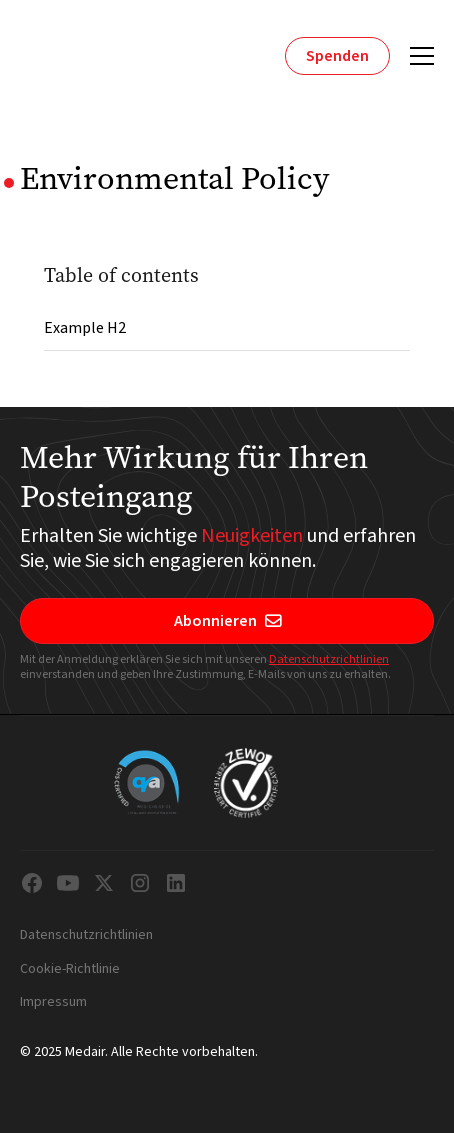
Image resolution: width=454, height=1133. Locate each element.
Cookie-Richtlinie (70, 970)
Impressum (53, 1003)
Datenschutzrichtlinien (329, 659)
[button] (418, 56)
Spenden (337, 56)
